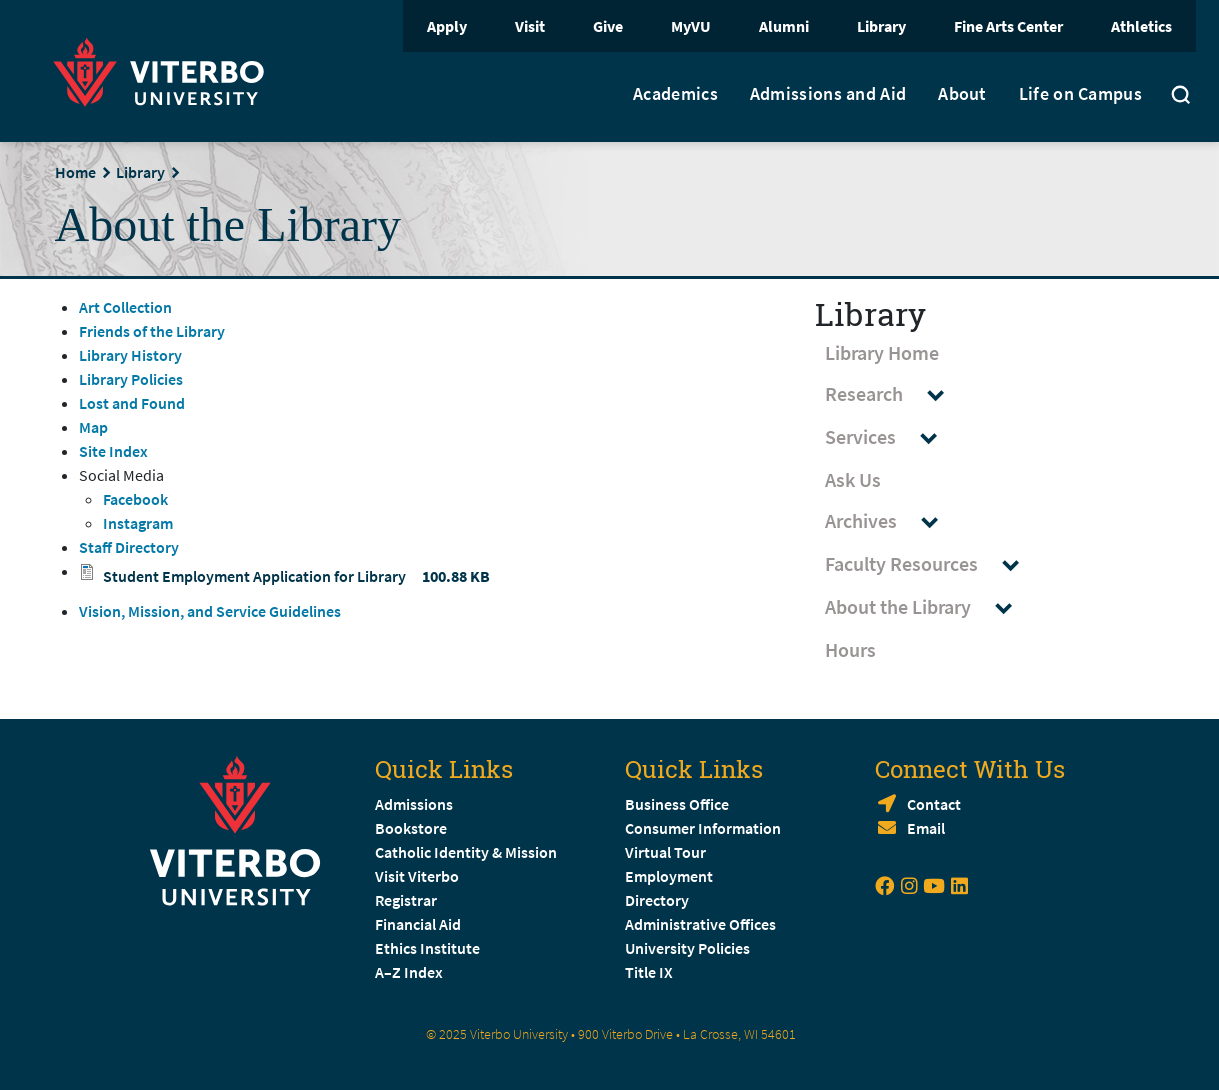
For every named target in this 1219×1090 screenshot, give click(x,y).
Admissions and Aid (828, 94)
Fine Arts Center (1008, 26)
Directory (658, 900)
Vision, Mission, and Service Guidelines (210, 611)
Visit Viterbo (417, 876)
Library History (130, 355)
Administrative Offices (700, 924)
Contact (934, 804)
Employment (669, 876)
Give (608, 26)
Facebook (135, 499)
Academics (675, 94)
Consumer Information (703, 828)
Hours (850, 649)
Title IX (649, 972)
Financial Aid (418, 924)
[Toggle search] (1181, 97)
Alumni (784, 26)
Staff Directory (129, 547)
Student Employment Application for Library (254, 576)
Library (881, 26)
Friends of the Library (152, 331)
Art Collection (125, 307)
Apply (447, 26)
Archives (891, 521)
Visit (530, 26)
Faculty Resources (931, 564)
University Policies (687, 948)
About (962, 94)
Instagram (138, 523)
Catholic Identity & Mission (466, 852)
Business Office (677, 804)
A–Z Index (409, 972)
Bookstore (411, 828)
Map (93, 427)
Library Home (882, 352)
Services (890, 437)
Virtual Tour (665, 852)
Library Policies (131, 379)
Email (926, 828)
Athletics (1141, 26)
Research (894, 394)
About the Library (928, 607)
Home (75, 172)
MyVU (691, 26)
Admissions (414, 804)
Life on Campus (1080, 94)
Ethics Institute (427, 948)
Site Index (113, 451)
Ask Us (853, 479)
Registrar (406, 900)
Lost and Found (132, 403)
